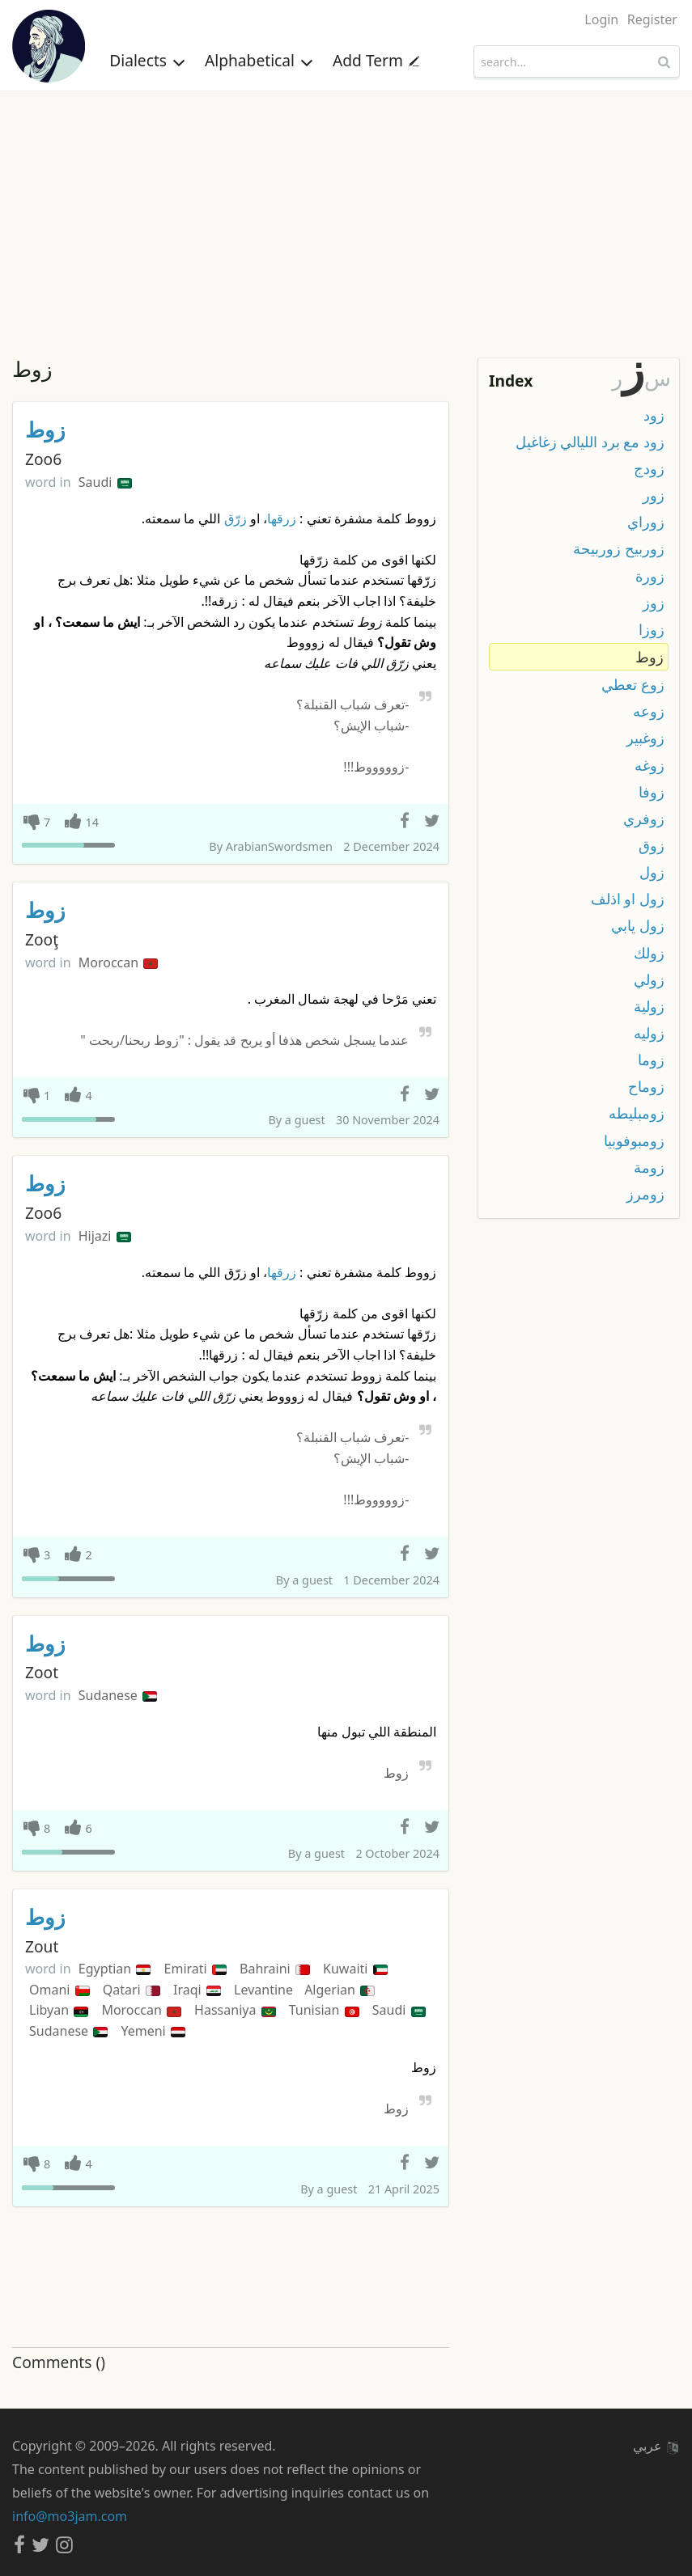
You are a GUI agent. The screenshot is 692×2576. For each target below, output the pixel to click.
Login (601, 19)
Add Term (376, 60)
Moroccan (119, 962)
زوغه (649, 765)
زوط (45, 430)
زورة (649, 576)
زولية (649, 1006)
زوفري (643, 818)
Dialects (147, 60)
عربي (655, 2446)
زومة (649, 1167)
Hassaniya (234, 2010)
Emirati (195, 1968)
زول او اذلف (627, 898)
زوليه (649, 1033)
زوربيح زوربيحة (618, 548)
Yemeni (153, 2031)
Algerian (339, 1990)
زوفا (651, 792)
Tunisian (324, 2010)
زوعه (648, 711)
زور (653, 495)
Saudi (105, 482)
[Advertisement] (346, 212)
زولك (649, 952)
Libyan (58, 2010)
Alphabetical (259, 60)
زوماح (646, 1086)
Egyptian (115, 1968)
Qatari (131, 1990)
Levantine (265, 1990)
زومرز (645, 1193)
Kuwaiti (355, 1968)
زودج (649, 468)
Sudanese (118, 1695)
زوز (653, 602)
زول (651, 872)
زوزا (651, 629)
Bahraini (275, 1968)
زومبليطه (636, 1113)
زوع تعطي (632, 684)
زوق (651, 845)
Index (511, 380)
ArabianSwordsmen (279, 846)
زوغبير (645, 737)
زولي (649, 979)
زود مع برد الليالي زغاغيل (590, 441)
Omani (59, 1990)
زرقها (281, 518)
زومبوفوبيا (634, 1140)
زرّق (235, 518)
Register (652, 19)
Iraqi (197, 1990)
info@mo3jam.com (69, 2516)
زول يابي (637, 925)
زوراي (645, 521)
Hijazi (105, 1236)
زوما (651, 1059)
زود (653, 415)
